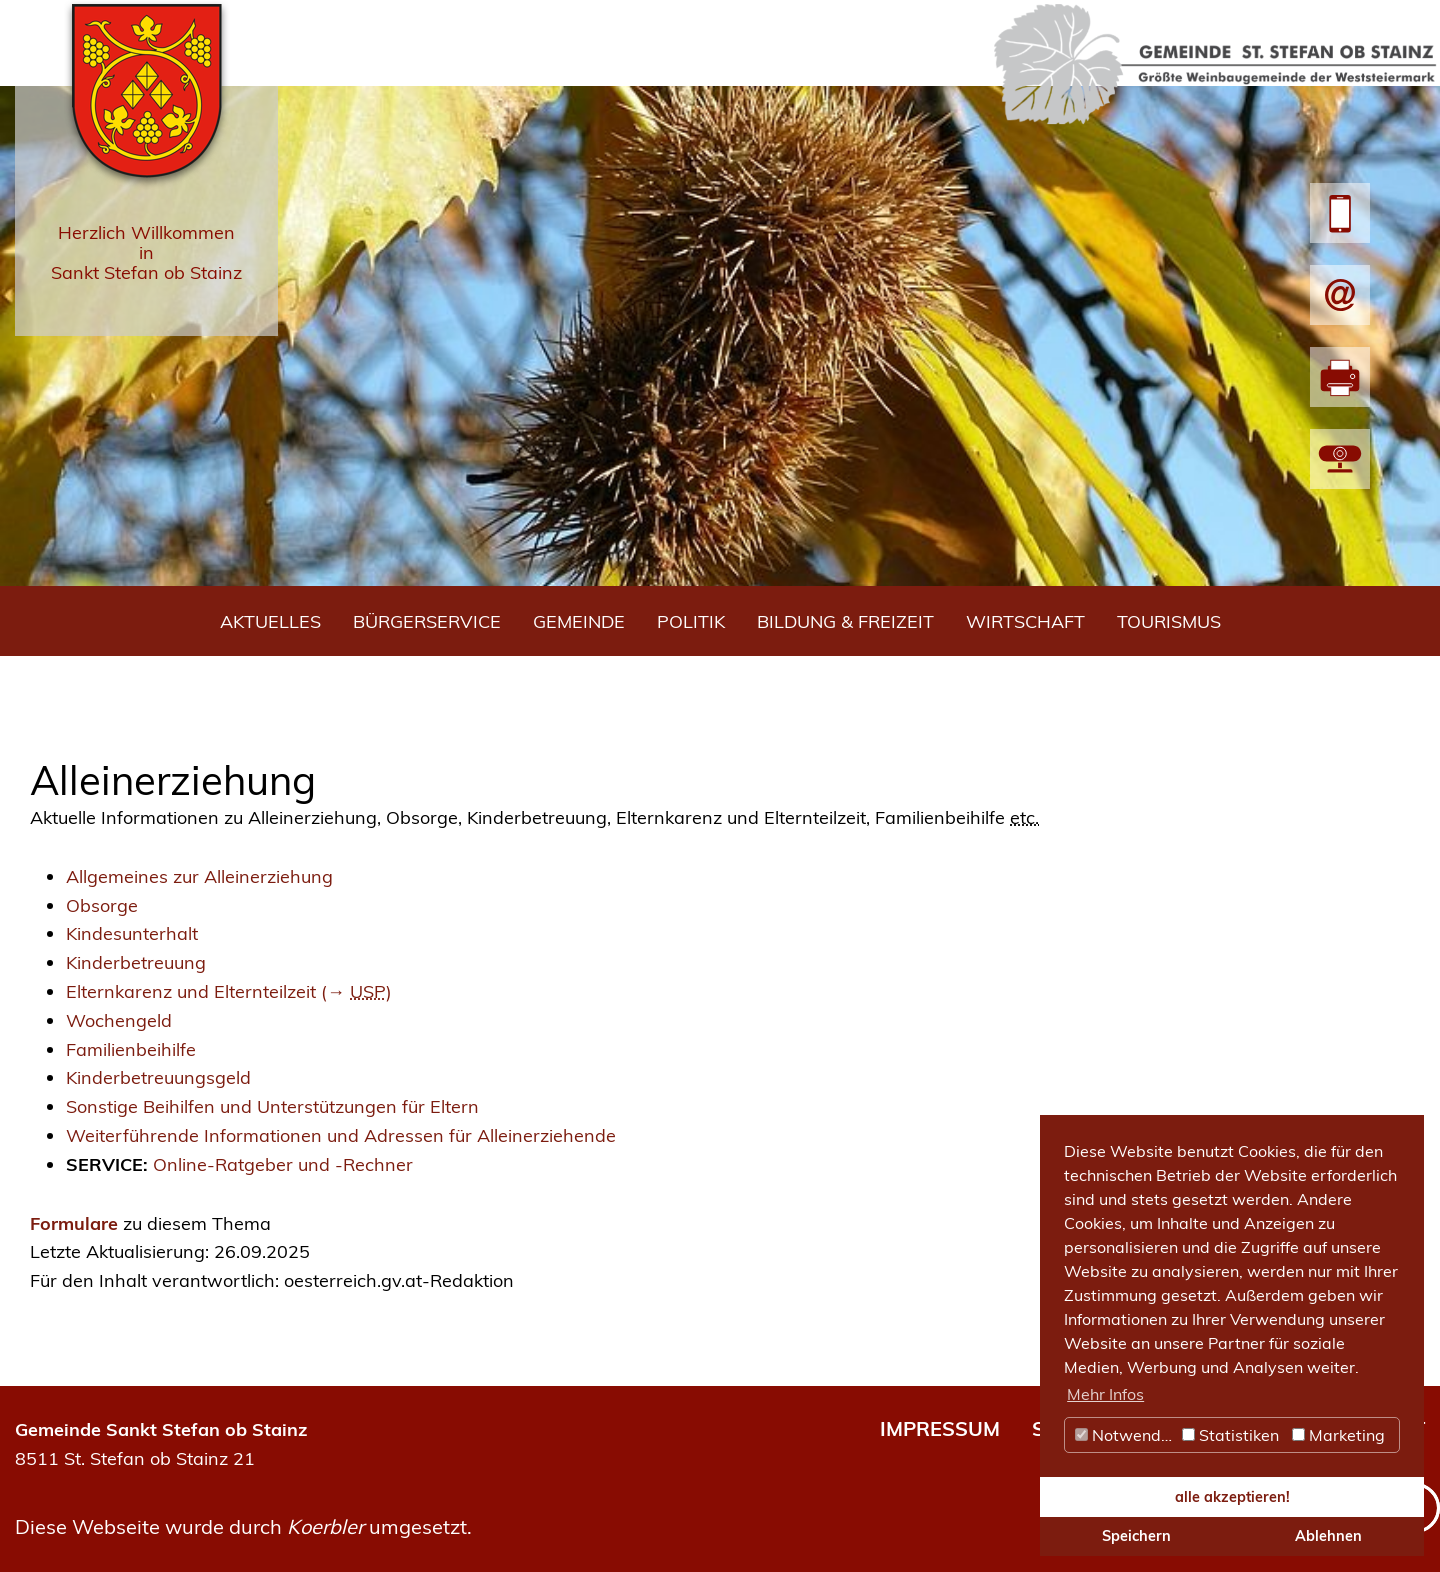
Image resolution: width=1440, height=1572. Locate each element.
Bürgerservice (427, 621)
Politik (691, 621)
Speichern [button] (1136, 1536)
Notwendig (1125, 1435)
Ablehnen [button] (1328, 1536)
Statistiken (1230, 1435)
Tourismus (1169, 621)
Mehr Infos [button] (1105, 1394)
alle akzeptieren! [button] (1232, 1497)
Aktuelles (270, 621)
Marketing (1338, 1435)
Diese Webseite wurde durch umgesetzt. (243, 1526)
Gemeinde (579, 621)
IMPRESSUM (940, 1428)
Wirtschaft (1025, 621)
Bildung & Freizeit (845, 621)
